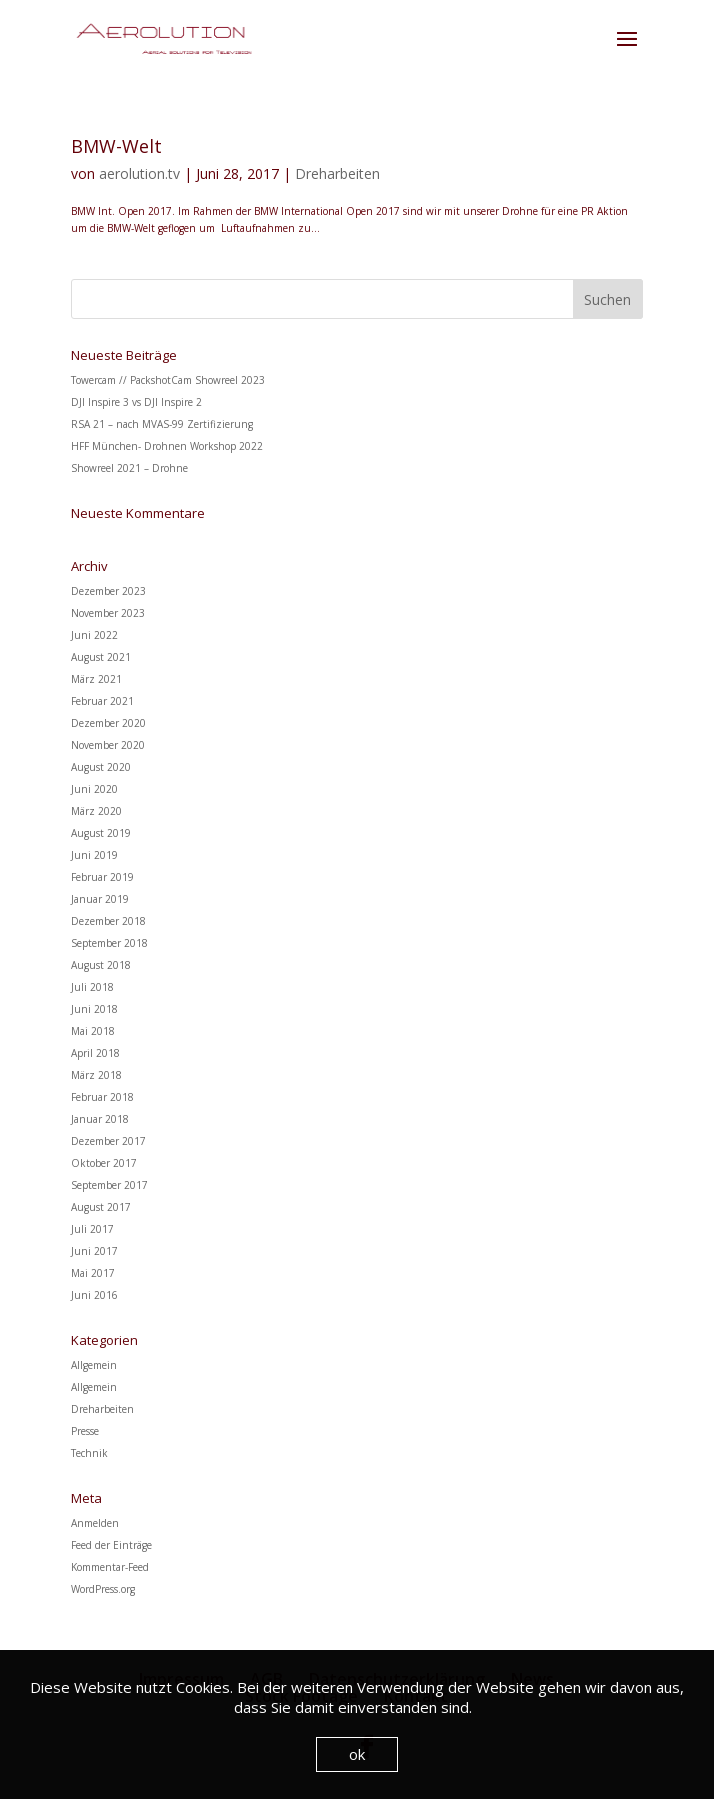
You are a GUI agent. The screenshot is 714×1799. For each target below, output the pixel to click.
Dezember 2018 (108, 921)
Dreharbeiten (337, 173)
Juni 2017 (94, 1251)
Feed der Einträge (111, 1545)
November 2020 (108, 745)
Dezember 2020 (108, 723)
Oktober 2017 (104, 1163)
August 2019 (101, 833)
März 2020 (96, 811)
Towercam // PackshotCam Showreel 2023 (168, 380)
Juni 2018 (94, 1009)
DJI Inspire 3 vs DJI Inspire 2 (136, 402)
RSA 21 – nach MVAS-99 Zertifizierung (162, 424)
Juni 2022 (94, 635)
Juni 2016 (94, 1295)
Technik (89, 1453)
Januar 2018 (100, 1119)
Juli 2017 (92, 1229)
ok (357, 1754)
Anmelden (95, 1523)
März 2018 (96, 1075)
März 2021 (96, 679)
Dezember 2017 (108, 1141)
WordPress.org (103, 1589)
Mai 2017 (93, 1273)
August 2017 (101, 1207)
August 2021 (101, 657)
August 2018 (101, 965)
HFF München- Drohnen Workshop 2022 (167, 446)
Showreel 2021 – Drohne (129, 468)
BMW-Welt (116, 146)
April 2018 (95, 1053)
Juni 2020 (94, 789)
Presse (85, 1431)
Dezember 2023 (108, 591)
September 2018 (109, 943)
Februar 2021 (102, 701)
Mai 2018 (93, 1031)
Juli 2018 (92, 987)
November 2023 (108, 613)
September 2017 (109, 1185)
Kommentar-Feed (110, 1567)
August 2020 (101, 767)
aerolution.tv (139, 173)
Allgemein (94, 1365)
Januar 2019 (100, 899)
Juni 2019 (94, 855)
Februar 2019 (102, 877)
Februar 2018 (102, 1097)
